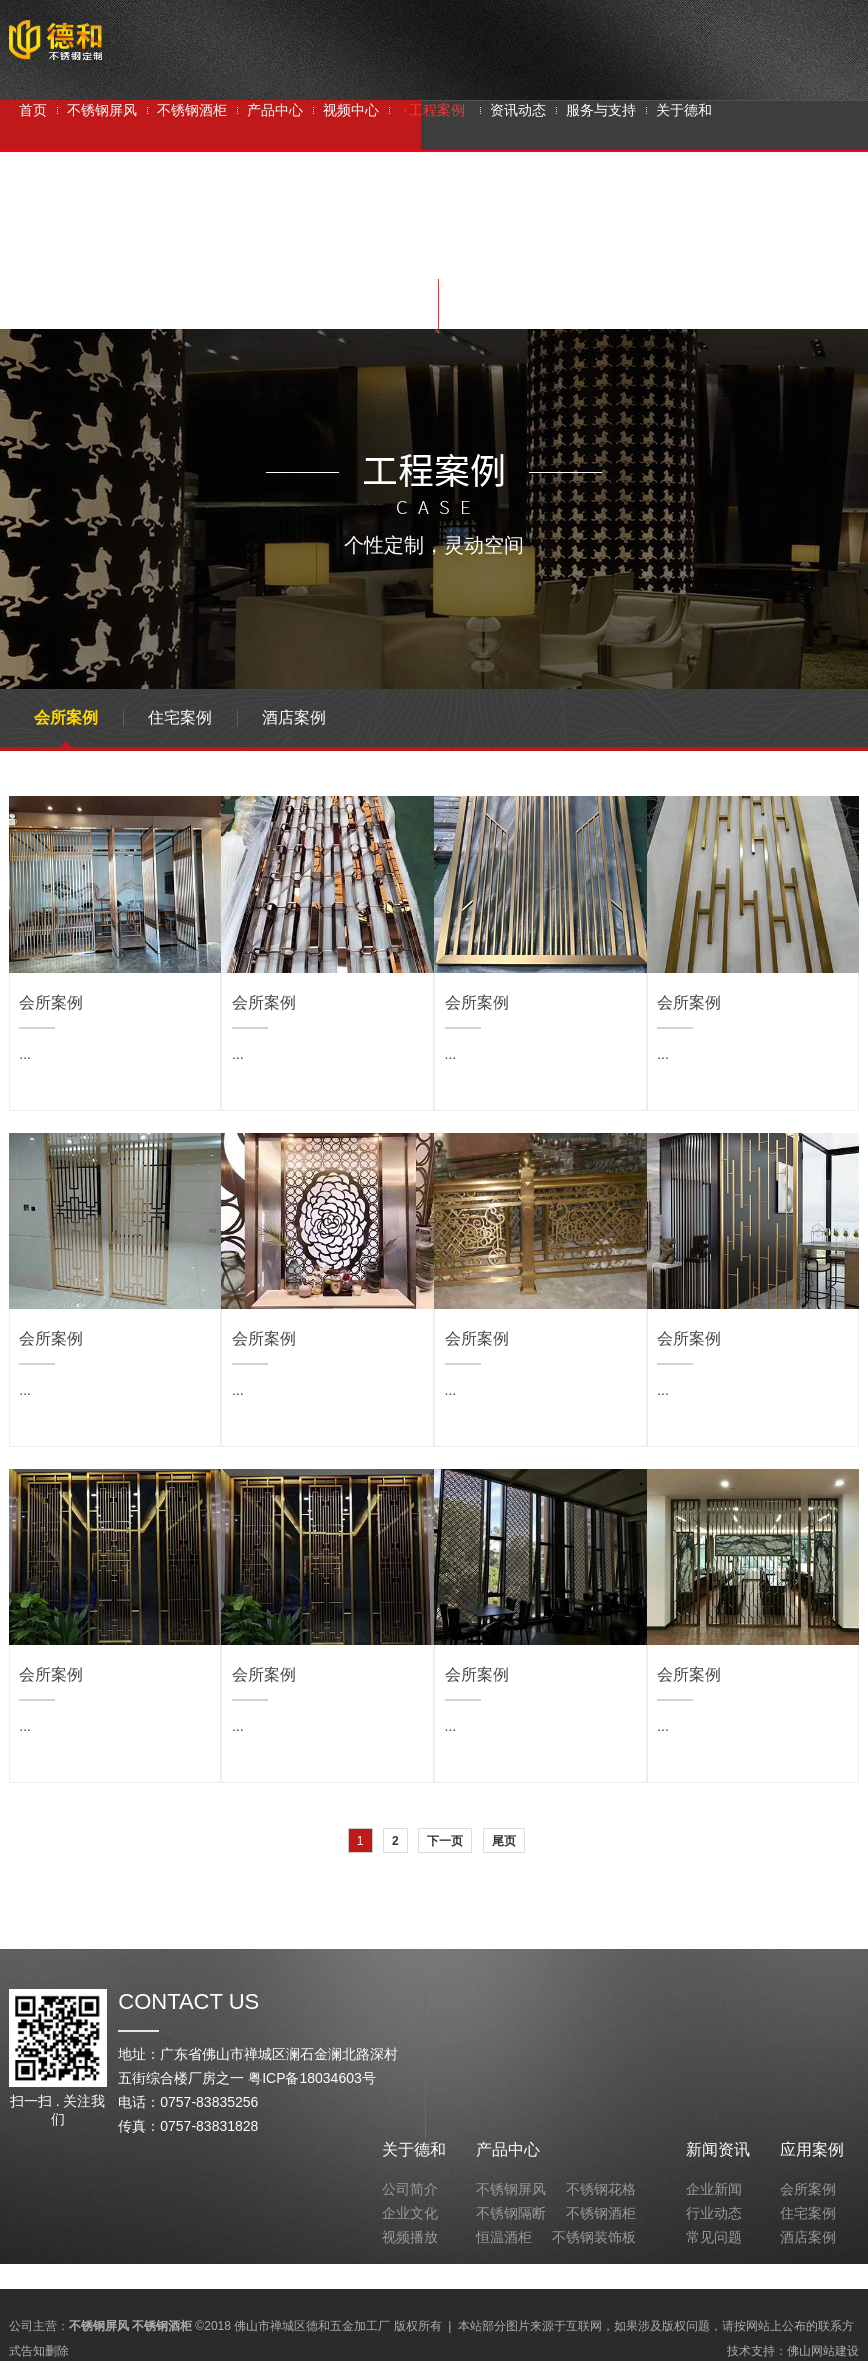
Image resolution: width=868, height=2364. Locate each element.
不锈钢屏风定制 (424, 254)
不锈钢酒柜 (234, 254)
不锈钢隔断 (322, 254)
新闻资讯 (718, 2149)
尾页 (504, 1841)
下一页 (445, 1841)
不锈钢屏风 (146, 254)
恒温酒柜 (504, 2237)
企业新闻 (714, 2189)
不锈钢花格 (601, 2189)
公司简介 (410, 2189)
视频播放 (410, 2237)
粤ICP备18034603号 (312, 2078)
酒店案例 (294, 717)
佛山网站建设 (823, 2351)
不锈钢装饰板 (594, 2237)
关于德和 (414, 2149)
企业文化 (410, 2213)
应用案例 (812, 2149)
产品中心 (508, 2149)
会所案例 (66, 717)
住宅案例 (180, 717)
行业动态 (714, 2213)
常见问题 (714, 2237)
